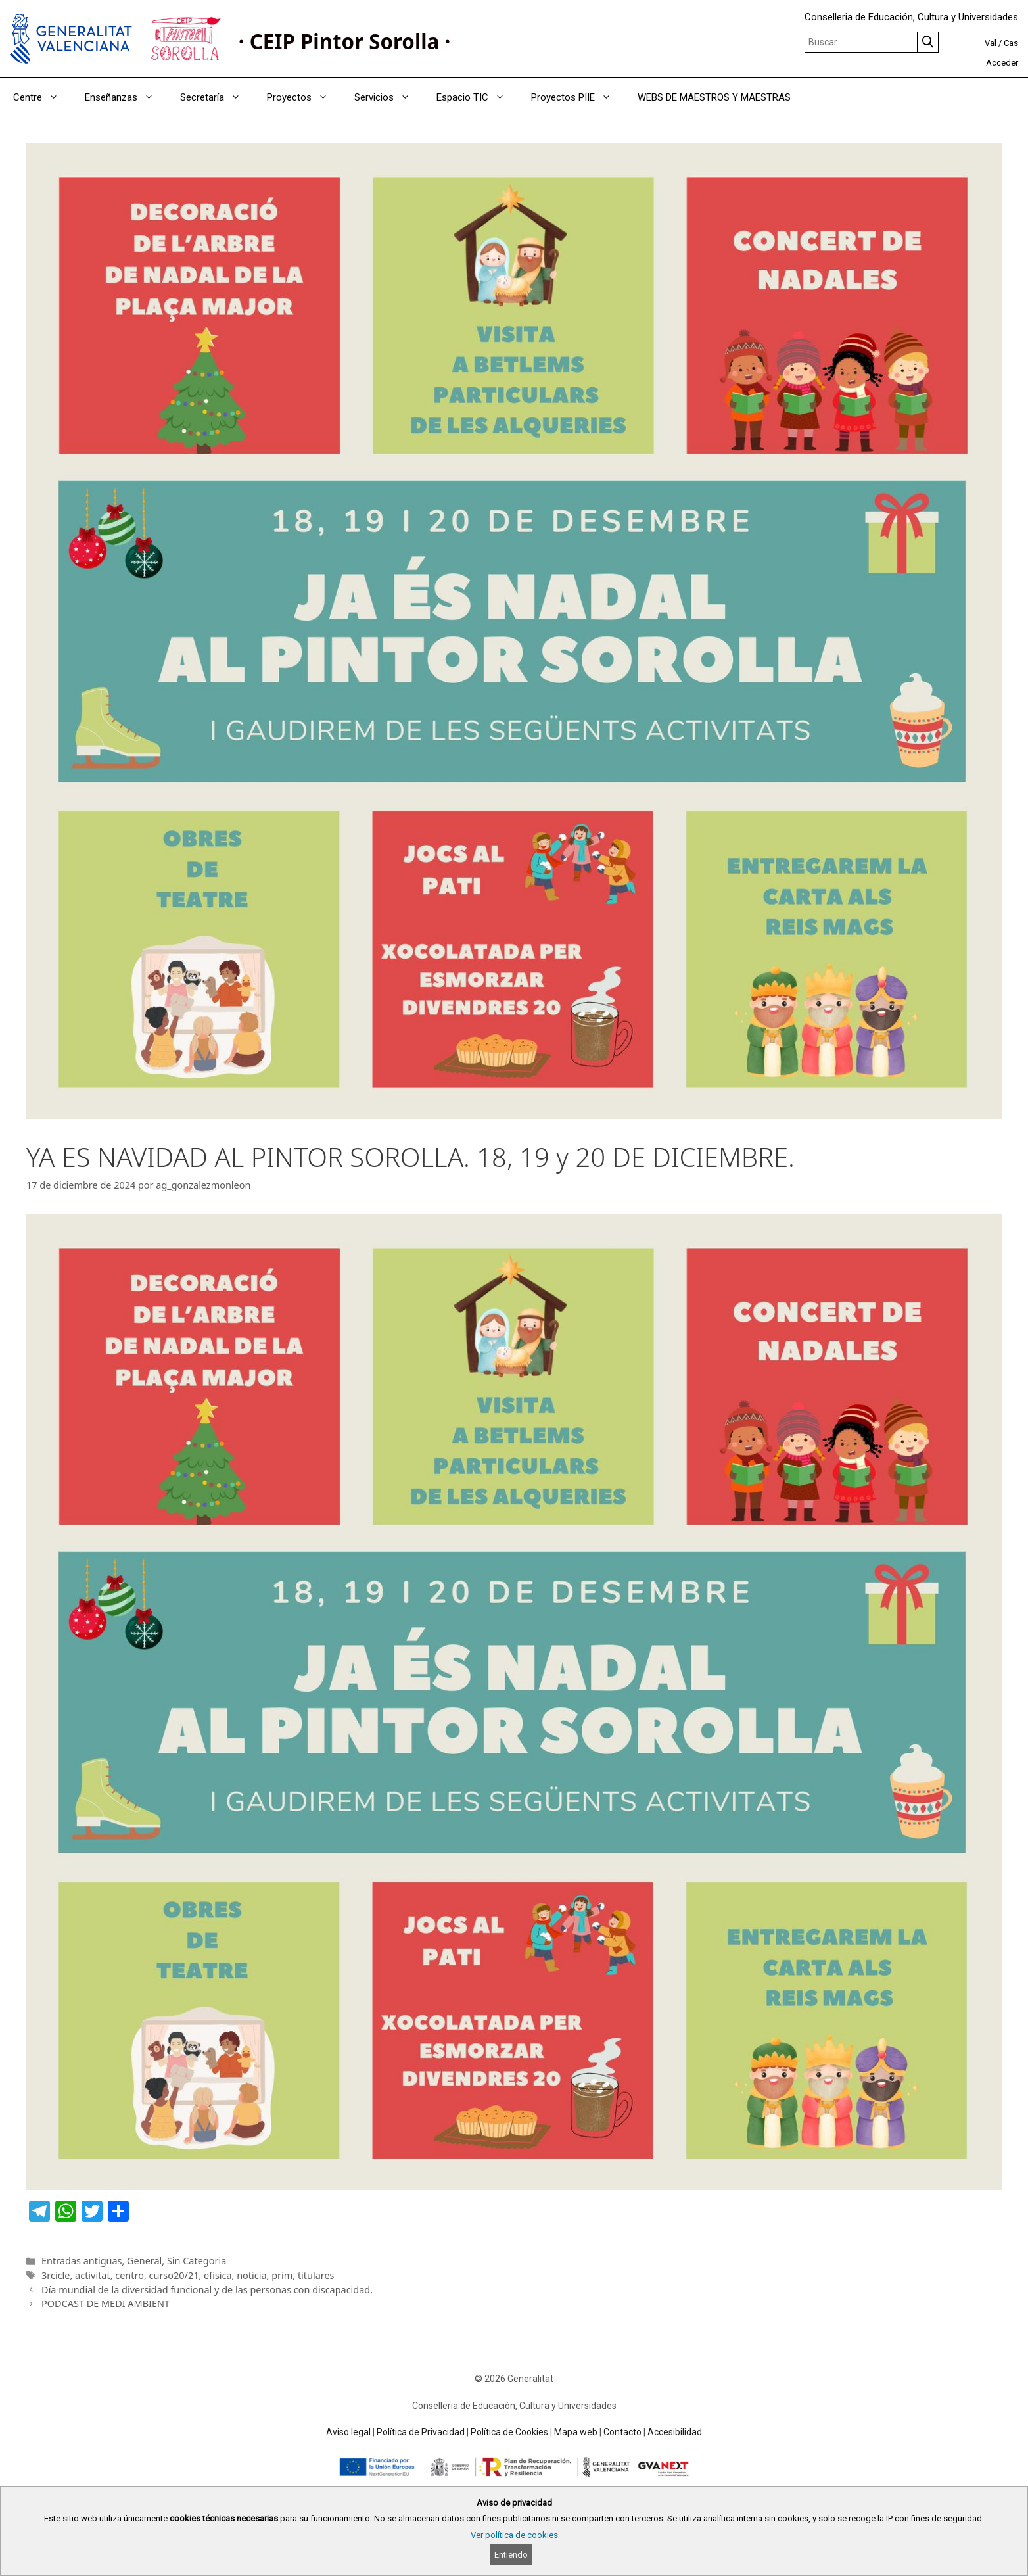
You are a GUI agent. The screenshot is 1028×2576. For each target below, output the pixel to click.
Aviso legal (348, 2432)
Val (990, 43)
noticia (251, 2275)
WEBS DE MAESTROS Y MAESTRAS (714, 97)
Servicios (388, 97)
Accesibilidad (674, 2432)
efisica (218, 2275)
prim (281, 2275)
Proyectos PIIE (577, 97)
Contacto (622, 2432)
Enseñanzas (126, 97)
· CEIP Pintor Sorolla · (344, 41)
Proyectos (304, 97)
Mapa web (575, 2432)
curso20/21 (174, 2275)
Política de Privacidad (421, 2432)
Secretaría (217, 97)
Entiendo (511, 2555)
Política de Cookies (509, 2432)
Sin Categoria (196, 2260)
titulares (316, 2275)
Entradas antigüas (81, 2260)
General (144, 2260)
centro (129, 2275)
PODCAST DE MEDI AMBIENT (105, 2303)
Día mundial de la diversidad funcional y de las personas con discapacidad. (207, 2289)
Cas (1011, 43)
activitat (92, 2275)
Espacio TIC (477, 97)
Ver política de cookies (514, 2535)
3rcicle (55, 2275)
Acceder (1002, 63)
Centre (42, 97)
